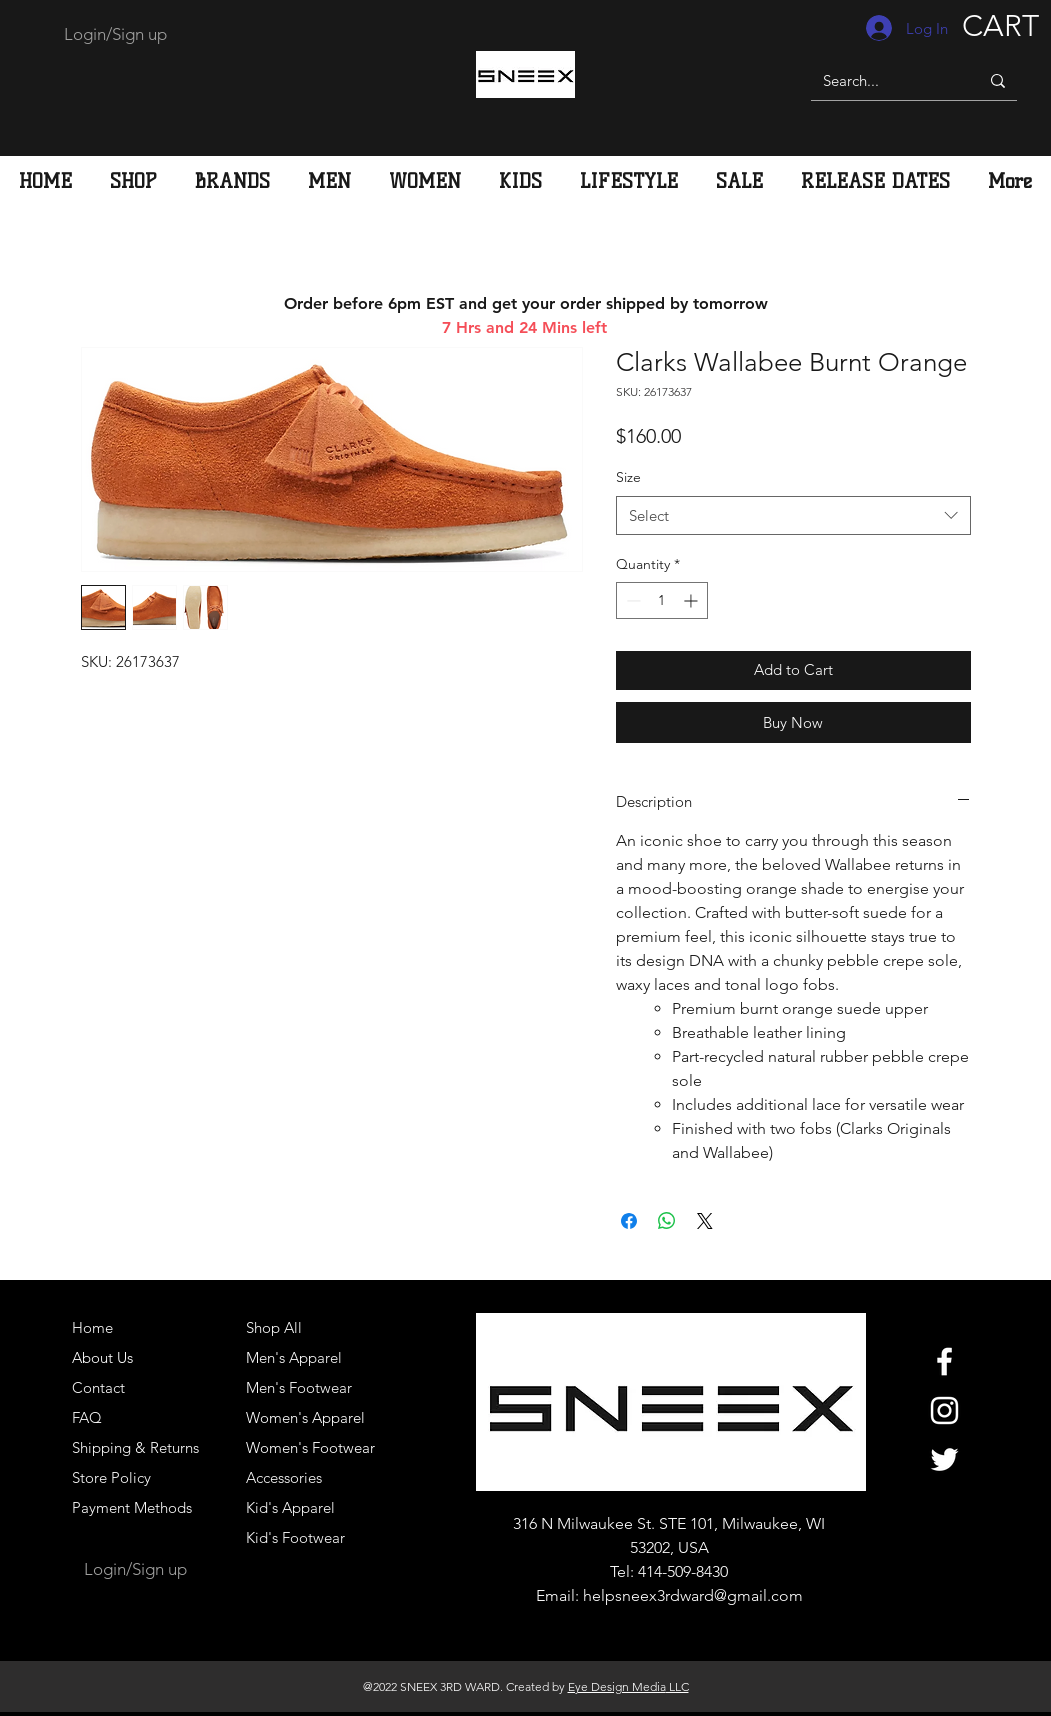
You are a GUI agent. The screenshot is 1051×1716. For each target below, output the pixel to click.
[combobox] (793, 515)
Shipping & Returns (135, 1447)
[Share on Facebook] (629, 1221)
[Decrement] (631, 600)
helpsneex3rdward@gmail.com (693, 1595)
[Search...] (880, 80)
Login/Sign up (115, 34)
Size (628, 477)
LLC (677, 1686)
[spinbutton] (662, 600)
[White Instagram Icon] (944, 1410)
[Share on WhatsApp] (667, 1221)
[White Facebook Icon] (944, 1361)
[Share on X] (705, 1221)
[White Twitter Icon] (944, 1459)
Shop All (274, 1327)
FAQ (87, 1417)
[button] (329, 181)
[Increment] (692, 600)
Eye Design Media (617, 1686)
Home (92, 1327)
